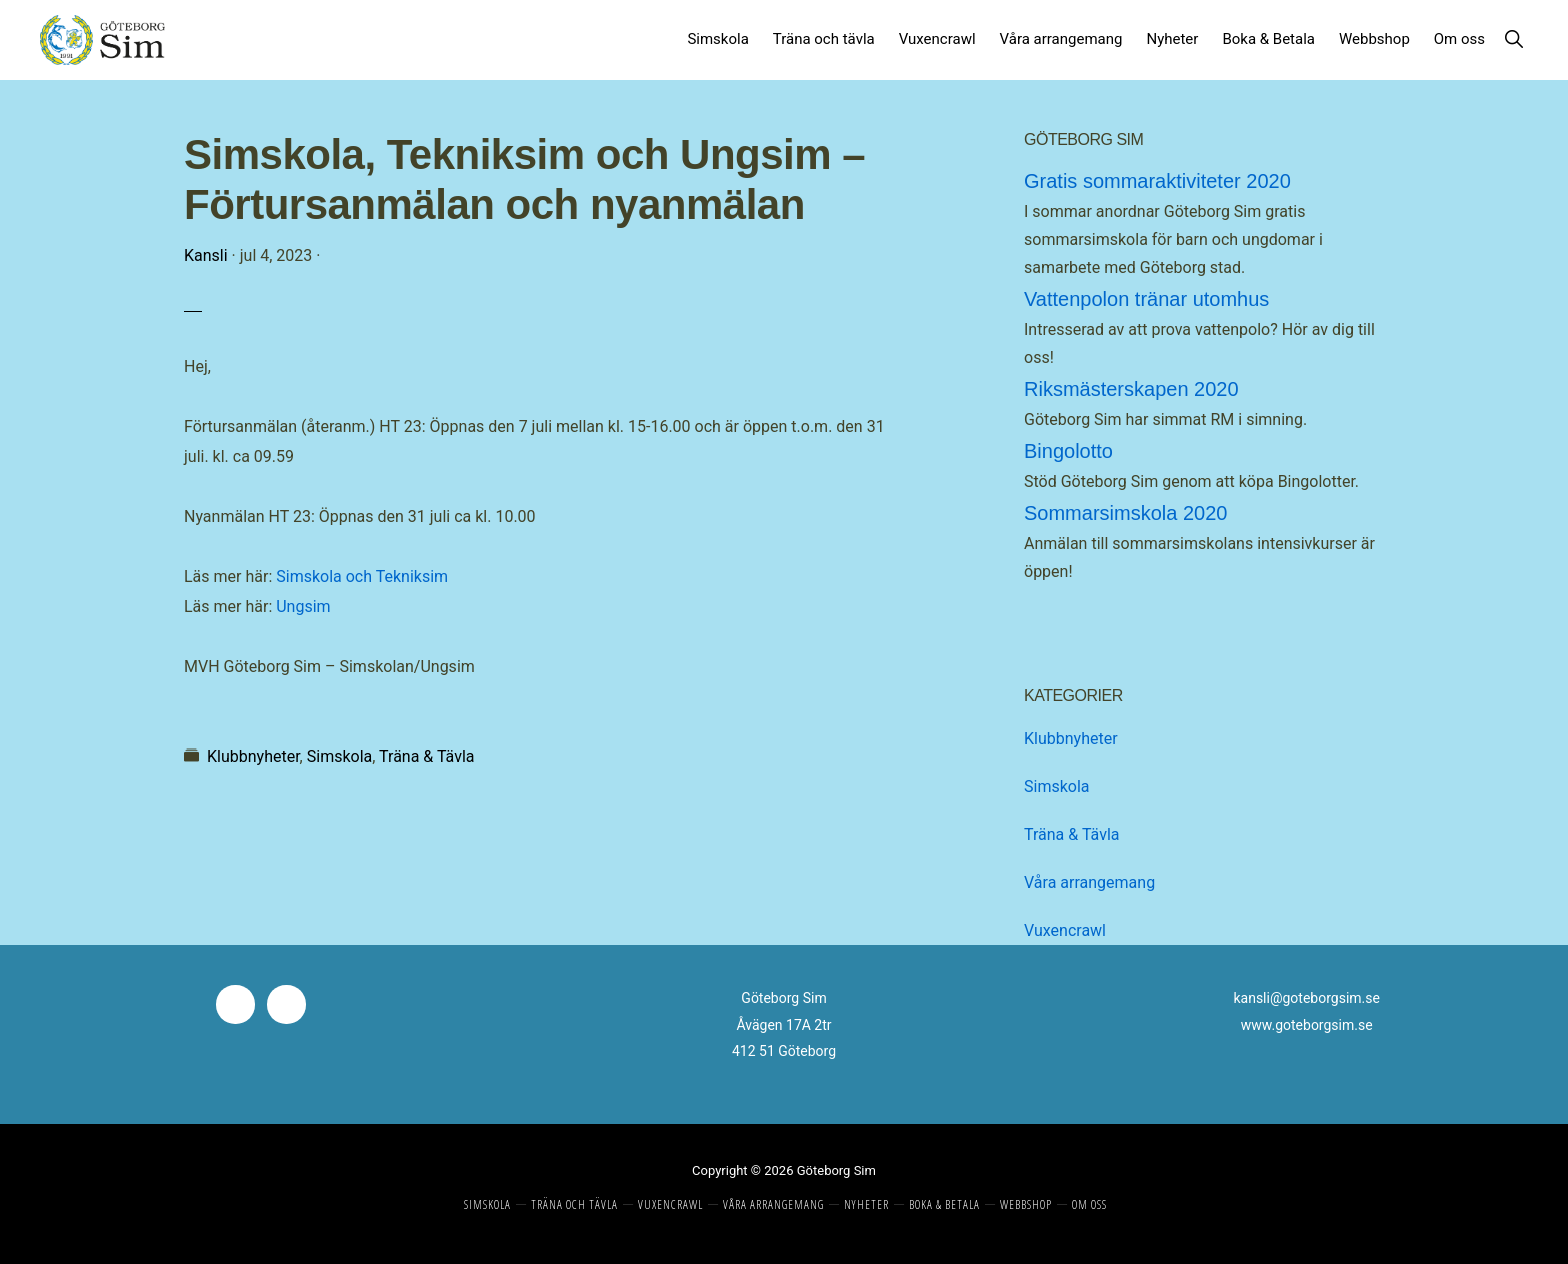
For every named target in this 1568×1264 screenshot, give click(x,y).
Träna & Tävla (426, 756)
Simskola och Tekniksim (362, 576)
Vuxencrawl (1065, 930)
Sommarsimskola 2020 (1125, 513)
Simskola (340, 756)
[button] (1513, 34)
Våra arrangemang (1089, 882)
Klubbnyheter (253, 756)
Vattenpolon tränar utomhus (1146, 299)
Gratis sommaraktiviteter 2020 (1157, 181)
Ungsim (303, 606)
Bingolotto (1068, 451)
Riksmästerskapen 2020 (1131, 389)
